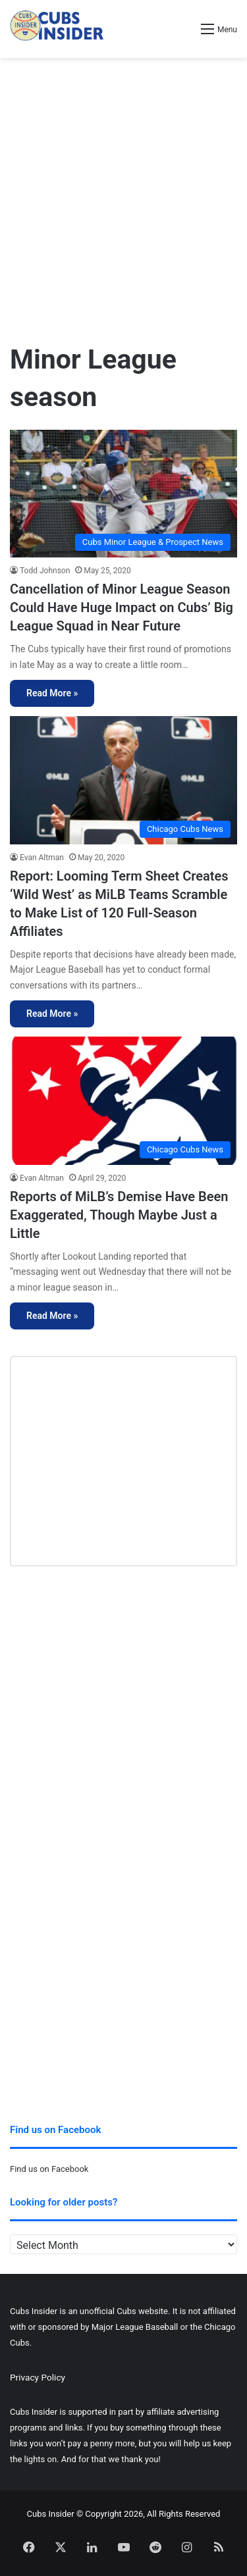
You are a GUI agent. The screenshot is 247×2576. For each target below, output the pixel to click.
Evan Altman (42, 857)
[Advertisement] (123, 194)
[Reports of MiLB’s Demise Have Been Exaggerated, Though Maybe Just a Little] (123, 1101)
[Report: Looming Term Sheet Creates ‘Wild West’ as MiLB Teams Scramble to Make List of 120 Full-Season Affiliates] (123, 780)
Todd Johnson (45, 570)
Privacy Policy (37, 2377)
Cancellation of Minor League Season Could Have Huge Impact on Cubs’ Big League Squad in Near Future (121, 607)
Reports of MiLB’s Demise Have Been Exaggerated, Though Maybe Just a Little (119, 1215)
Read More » (52, 693)
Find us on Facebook (49, 2169)
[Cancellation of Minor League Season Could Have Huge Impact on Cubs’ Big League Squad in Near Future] (123, 494)
